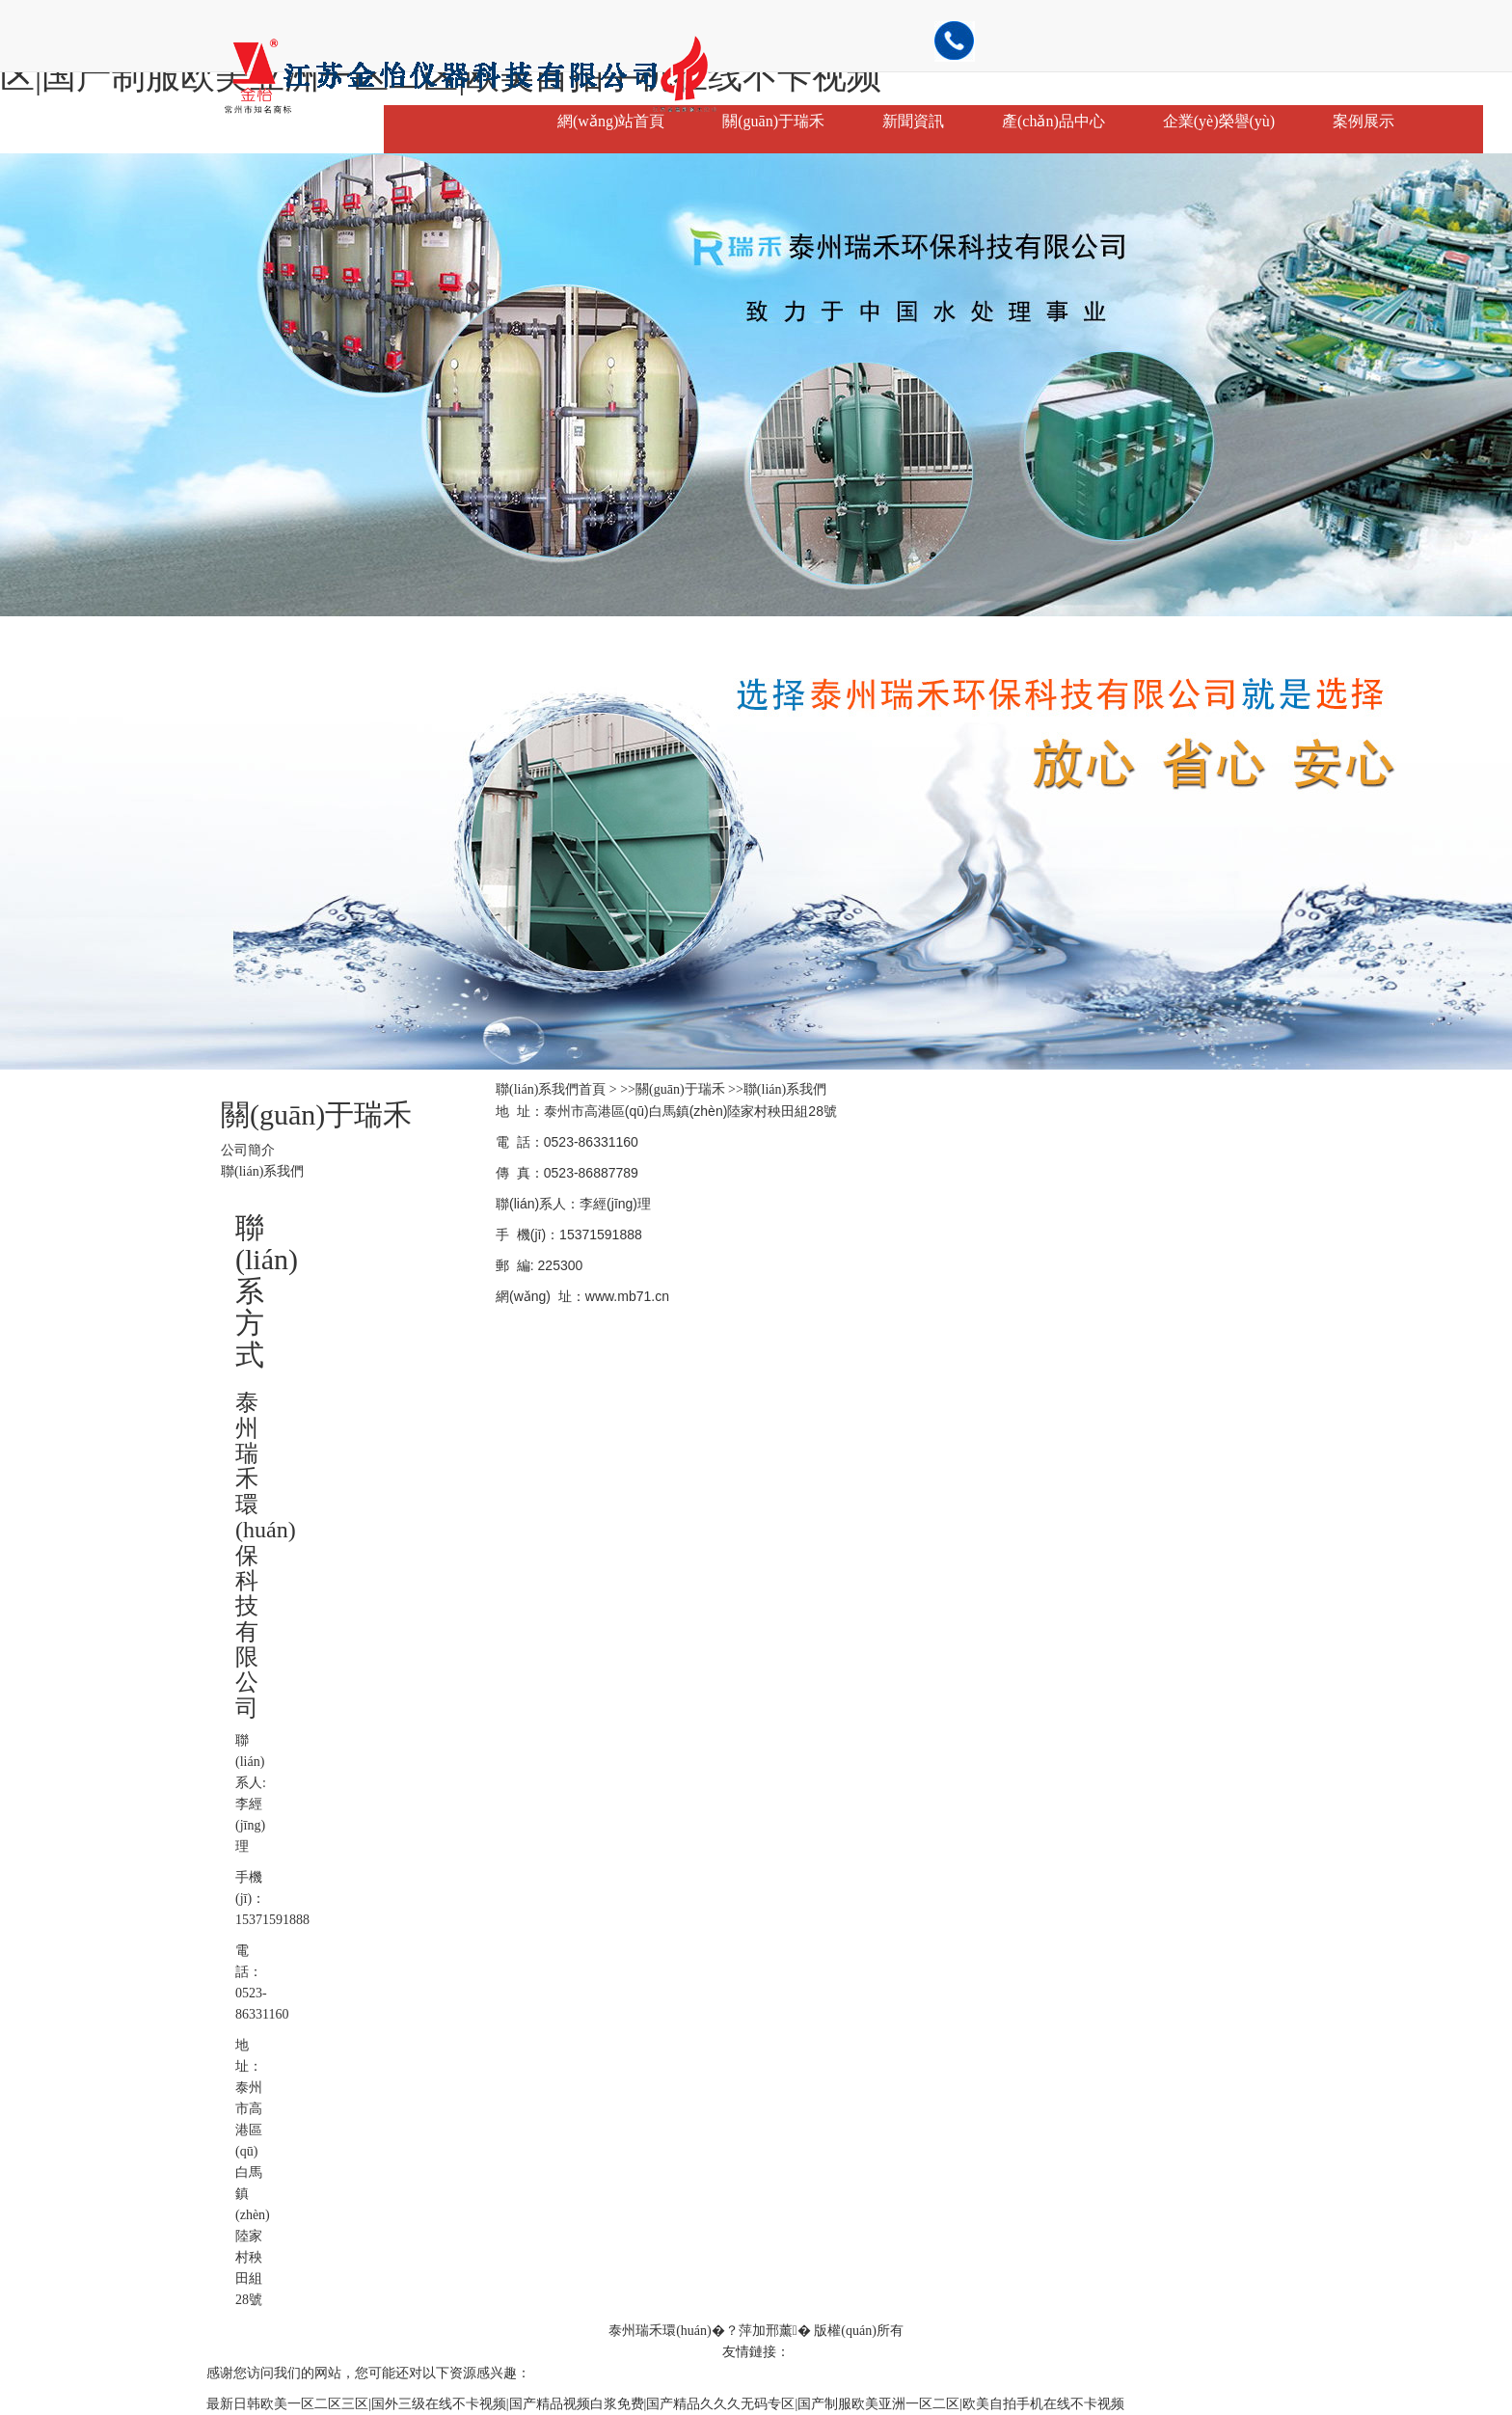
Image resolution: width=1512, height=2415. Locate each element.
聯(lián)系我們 (262, 1171)
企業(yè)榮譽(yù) (1219, 121)
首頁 (592, 1089)
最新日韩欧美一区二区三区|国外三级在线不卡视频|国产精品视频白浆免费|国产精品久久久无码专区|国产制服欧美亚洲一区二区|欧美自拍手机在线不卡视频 (665, 2404)
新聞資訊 (913, 121)
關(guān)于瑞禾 (773, 121)
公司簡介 (248, 1150)
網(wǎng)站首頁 (610, 121)
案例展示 (1363, 121)
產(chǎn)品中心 (1053, 121)
